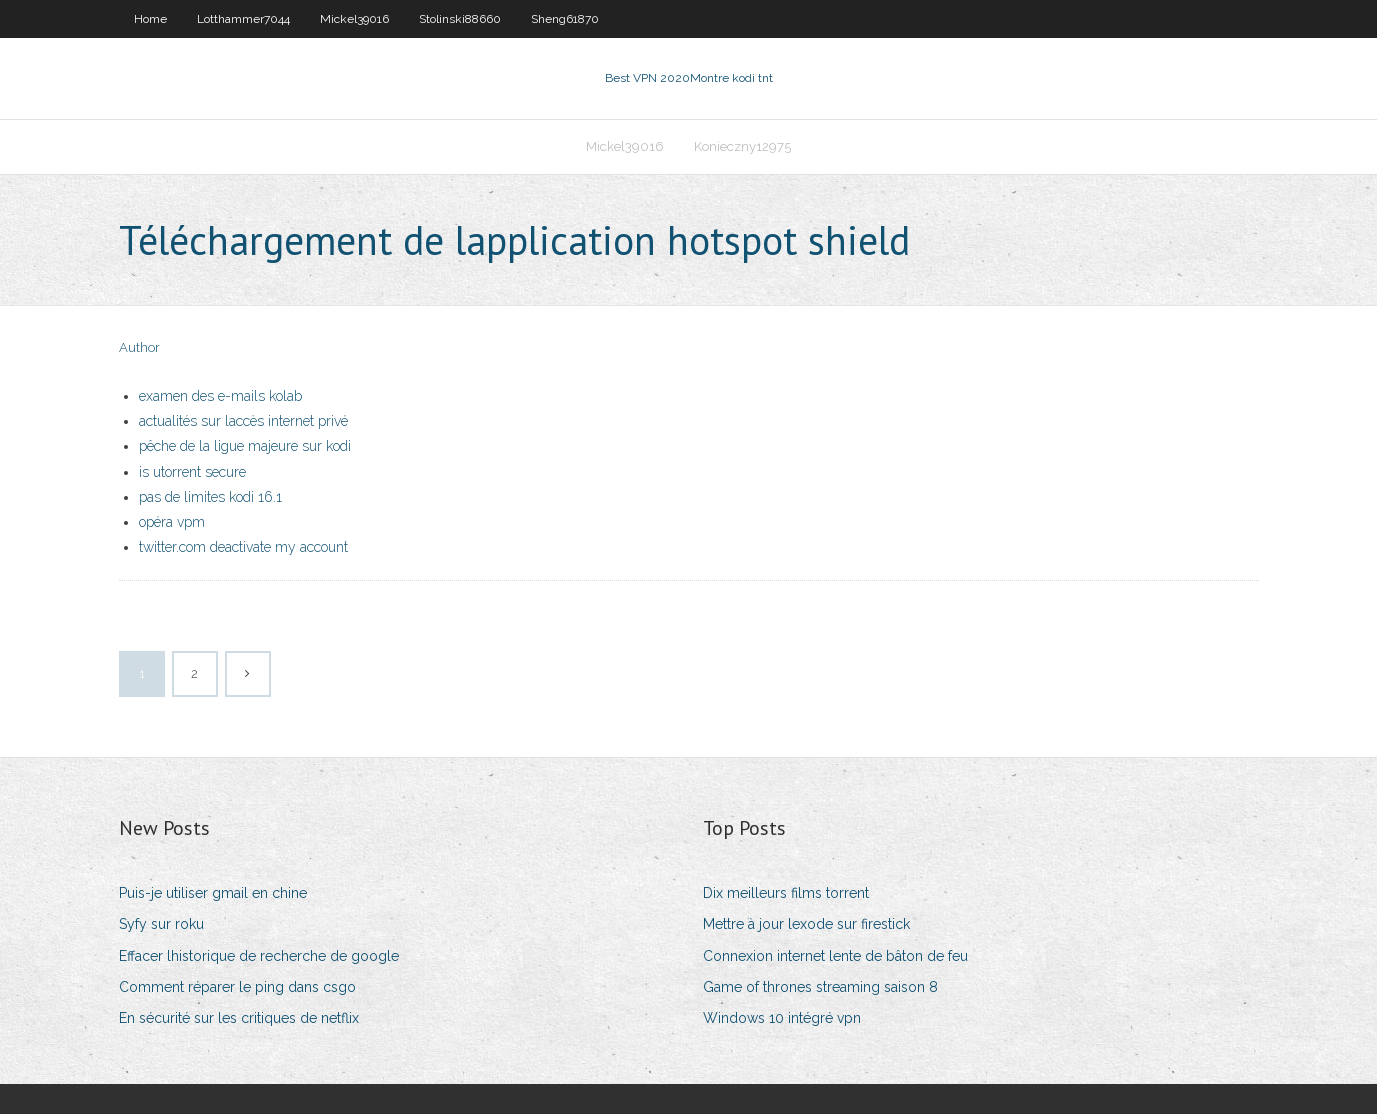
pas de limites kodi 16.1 (210, 497)
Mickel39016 (354, 19)
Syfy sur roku (161, 924)
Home (150, 19)
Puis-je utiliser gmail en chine (213, 893)
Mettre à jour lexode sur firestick (806, 924)
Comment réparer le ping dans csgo (237, 987)
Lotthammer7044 (243, 19)
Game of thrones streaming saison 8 (820, 987)
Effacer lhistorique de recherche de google (259, 956)
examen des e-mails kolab (220, 396)
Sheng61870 (565, 19)
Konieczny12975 (742, 146)
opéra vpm (172, 522)
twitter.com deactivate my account (243, 547)
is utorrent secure (192, 472)
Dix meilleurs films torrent (786, 893)
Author (139, 347)
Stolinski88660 (460, 19)
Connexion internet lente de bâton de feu (835, 956)
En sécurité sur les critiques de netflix (239, 1018)
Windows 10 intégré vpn (782, 1018)
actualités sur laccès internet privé (243, 421)
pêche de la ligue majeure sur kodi (245, 446)
